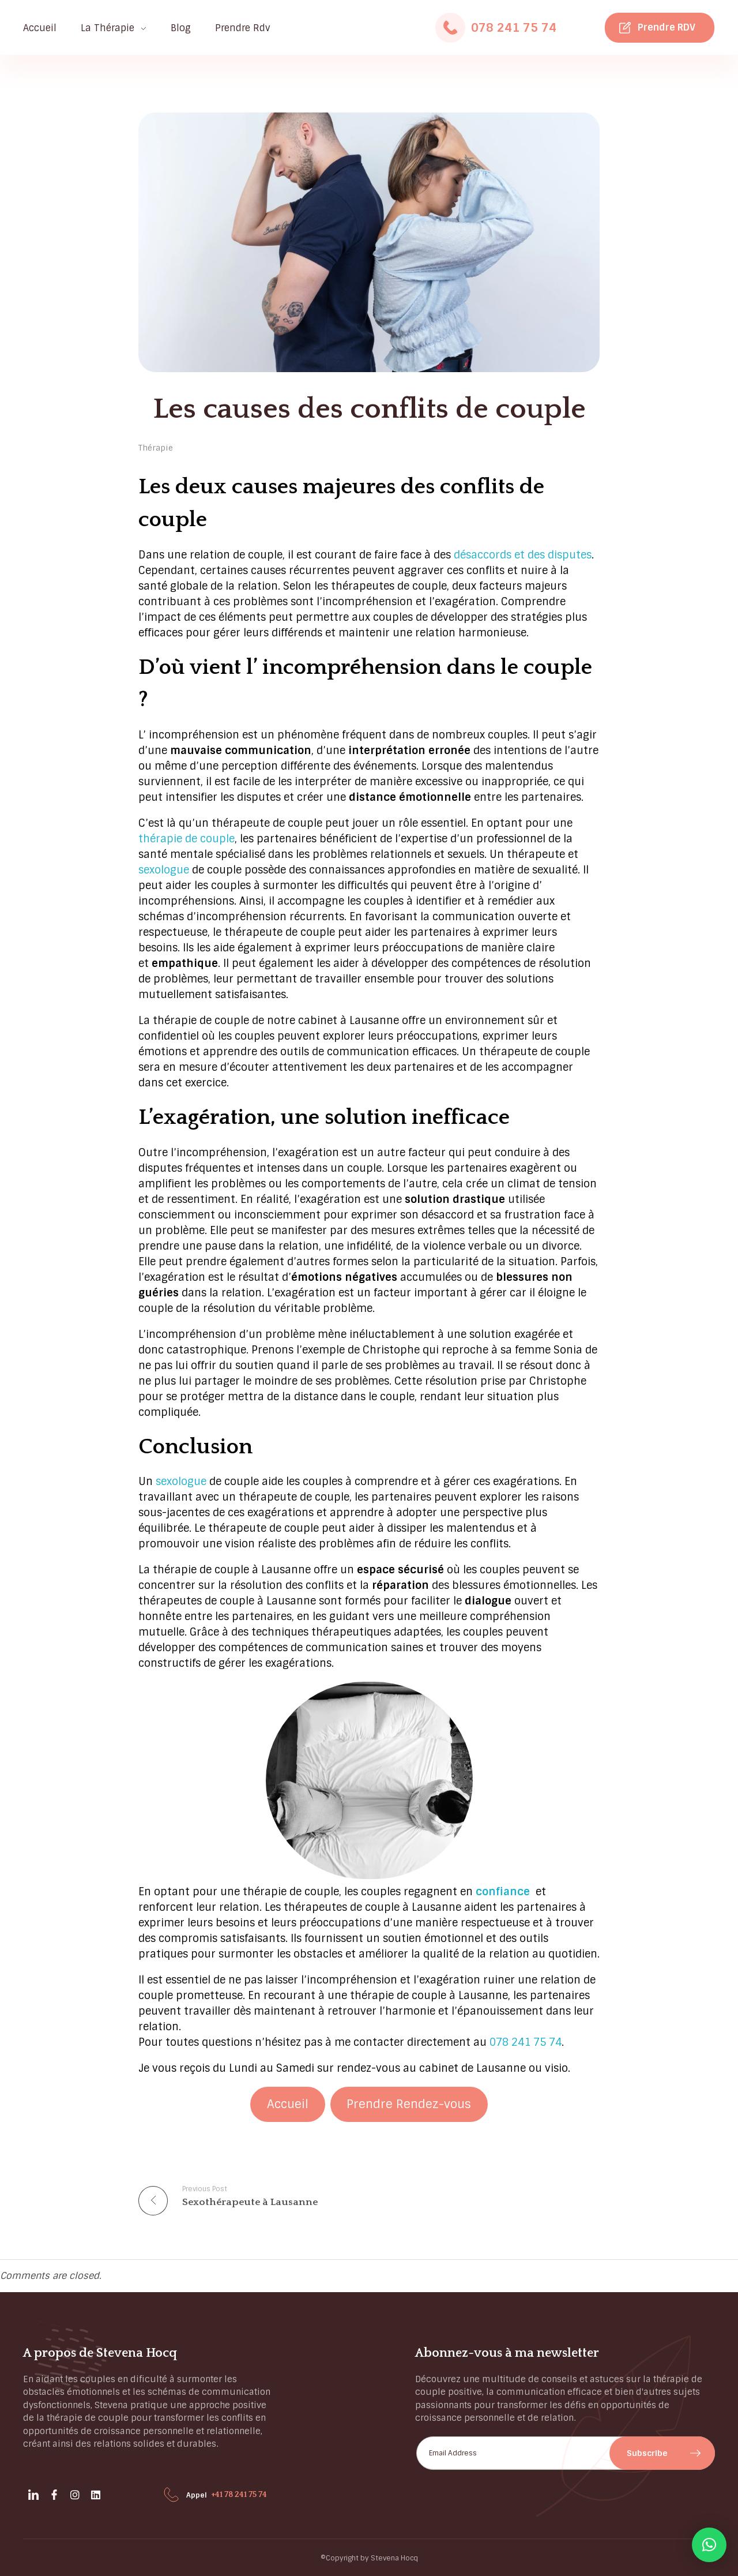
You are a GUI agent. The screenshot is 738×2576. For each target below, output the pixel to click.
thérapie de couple (186, 839)
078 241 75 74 (513, 27)
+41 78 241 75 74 (239, 2494)
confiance (503, 1892)
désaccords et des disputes (523, 555)
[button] (709, 2545)
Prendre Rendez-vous (409, 2104)
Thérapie (155, 448)
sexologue (163, 870)
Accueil (287, 2104)
